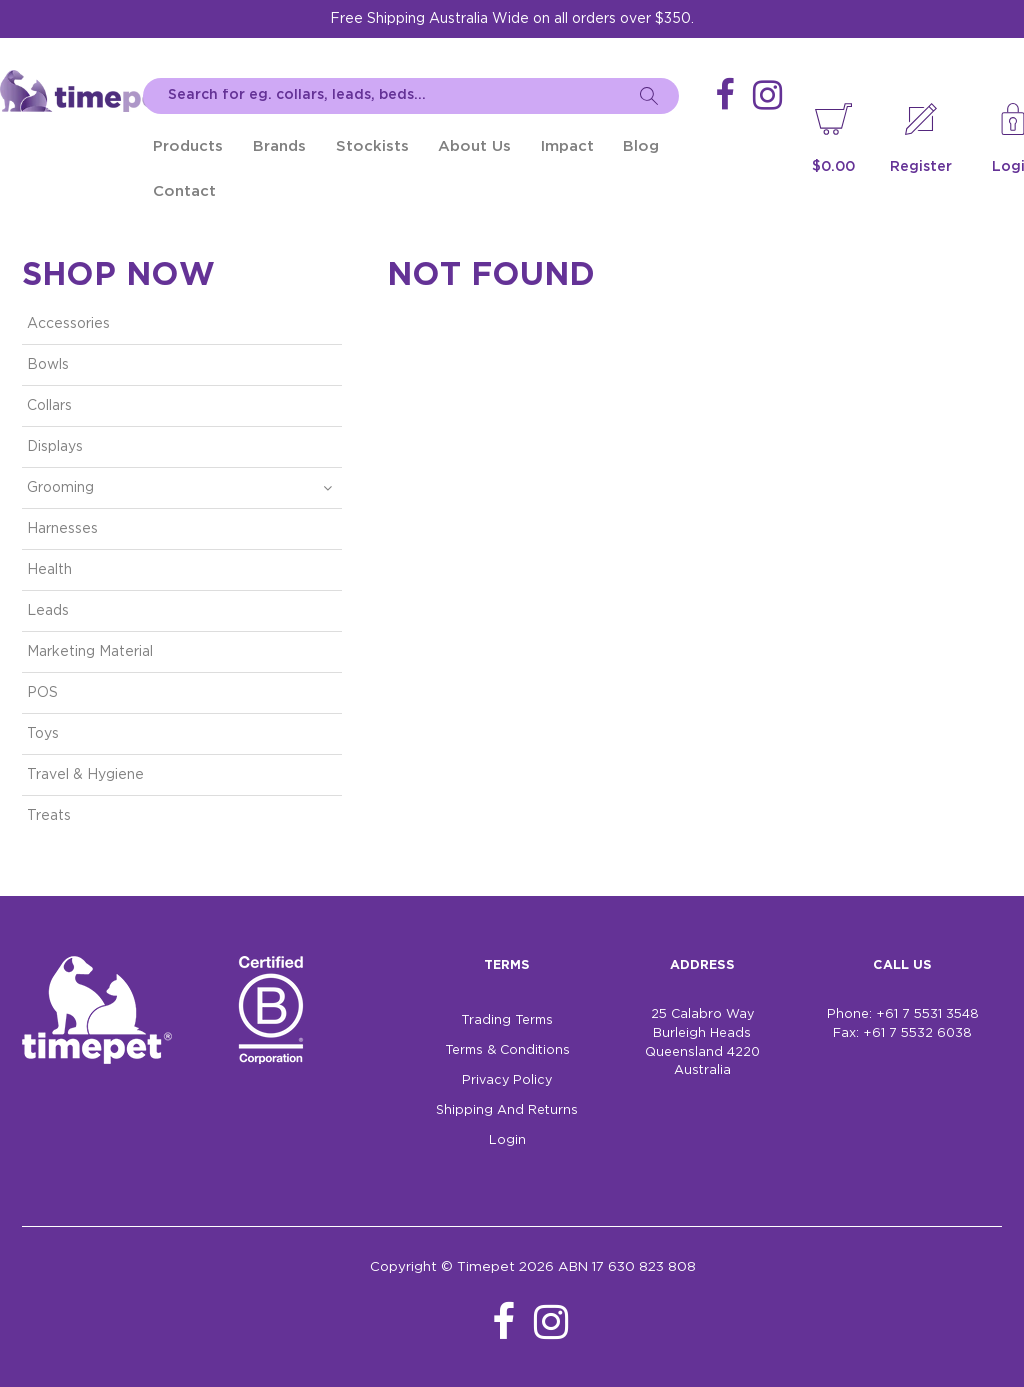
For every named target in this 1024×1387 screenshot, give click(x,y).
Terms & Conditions (507, 1050)
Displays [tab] (55, 447)
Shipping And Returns (507, 1110)
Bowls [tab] (48, 365)
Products (188, 146)
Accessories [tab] (68, 324)
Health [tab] (49, 570)
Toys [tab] (43, 734)
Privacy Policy (507, 1080)
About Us (474, 146)
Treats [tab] (49, 816)
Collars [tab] (49, 406)
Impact (567, 146)
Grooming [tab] (60, 488)
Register (921, 167)
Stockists (372, 146)
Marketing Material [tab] (90, 652)
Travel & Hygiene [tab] (85, 775)
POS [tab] (42, 693)
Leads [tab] (48, 611)
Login (507, 1140)
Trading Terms (507, 1020)
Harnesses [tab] (62, 529)
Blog (641, 146)
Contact (184, 191)
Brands (279, 146)
